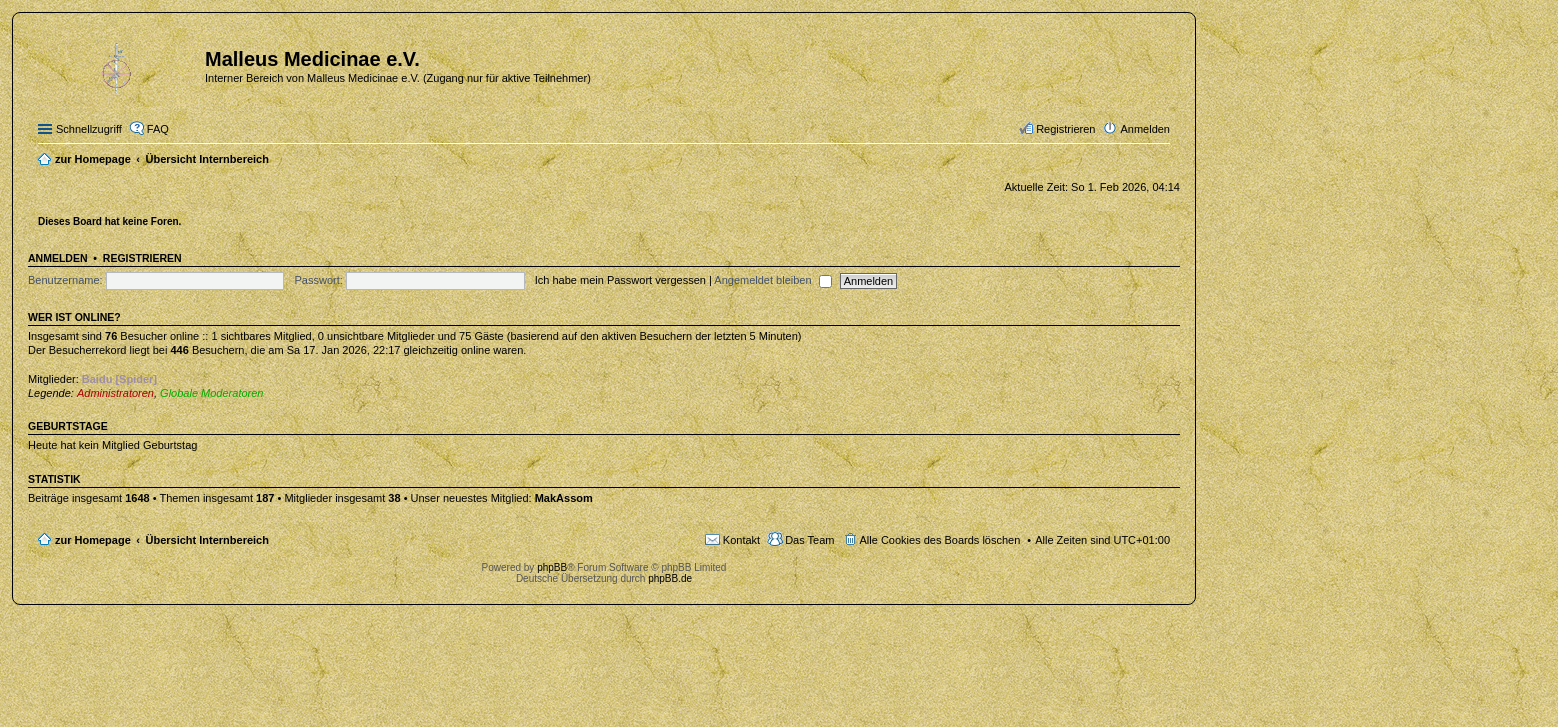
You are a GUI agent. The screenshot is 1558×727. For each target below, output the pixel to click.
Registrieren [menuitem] (1065, 129)
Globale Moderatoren (211, 393)
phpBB (552, 567)
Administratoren (115, 393)
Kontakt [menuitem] (741, 540)
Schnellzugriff (89, 129)
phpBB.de (670, 578)
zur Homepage (93, 540)
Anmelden (58, 258)
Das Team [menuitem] (809, 540)
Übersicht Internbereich (206, 540)
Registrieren (142, 258)
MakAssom (564, 498)
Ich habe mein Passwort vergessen (620, 280)
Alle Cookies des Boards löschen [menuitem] (940, 540)
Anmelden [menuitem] (1145, 129)
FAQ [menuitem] (158, 129)
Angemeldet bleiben (772, 280)
